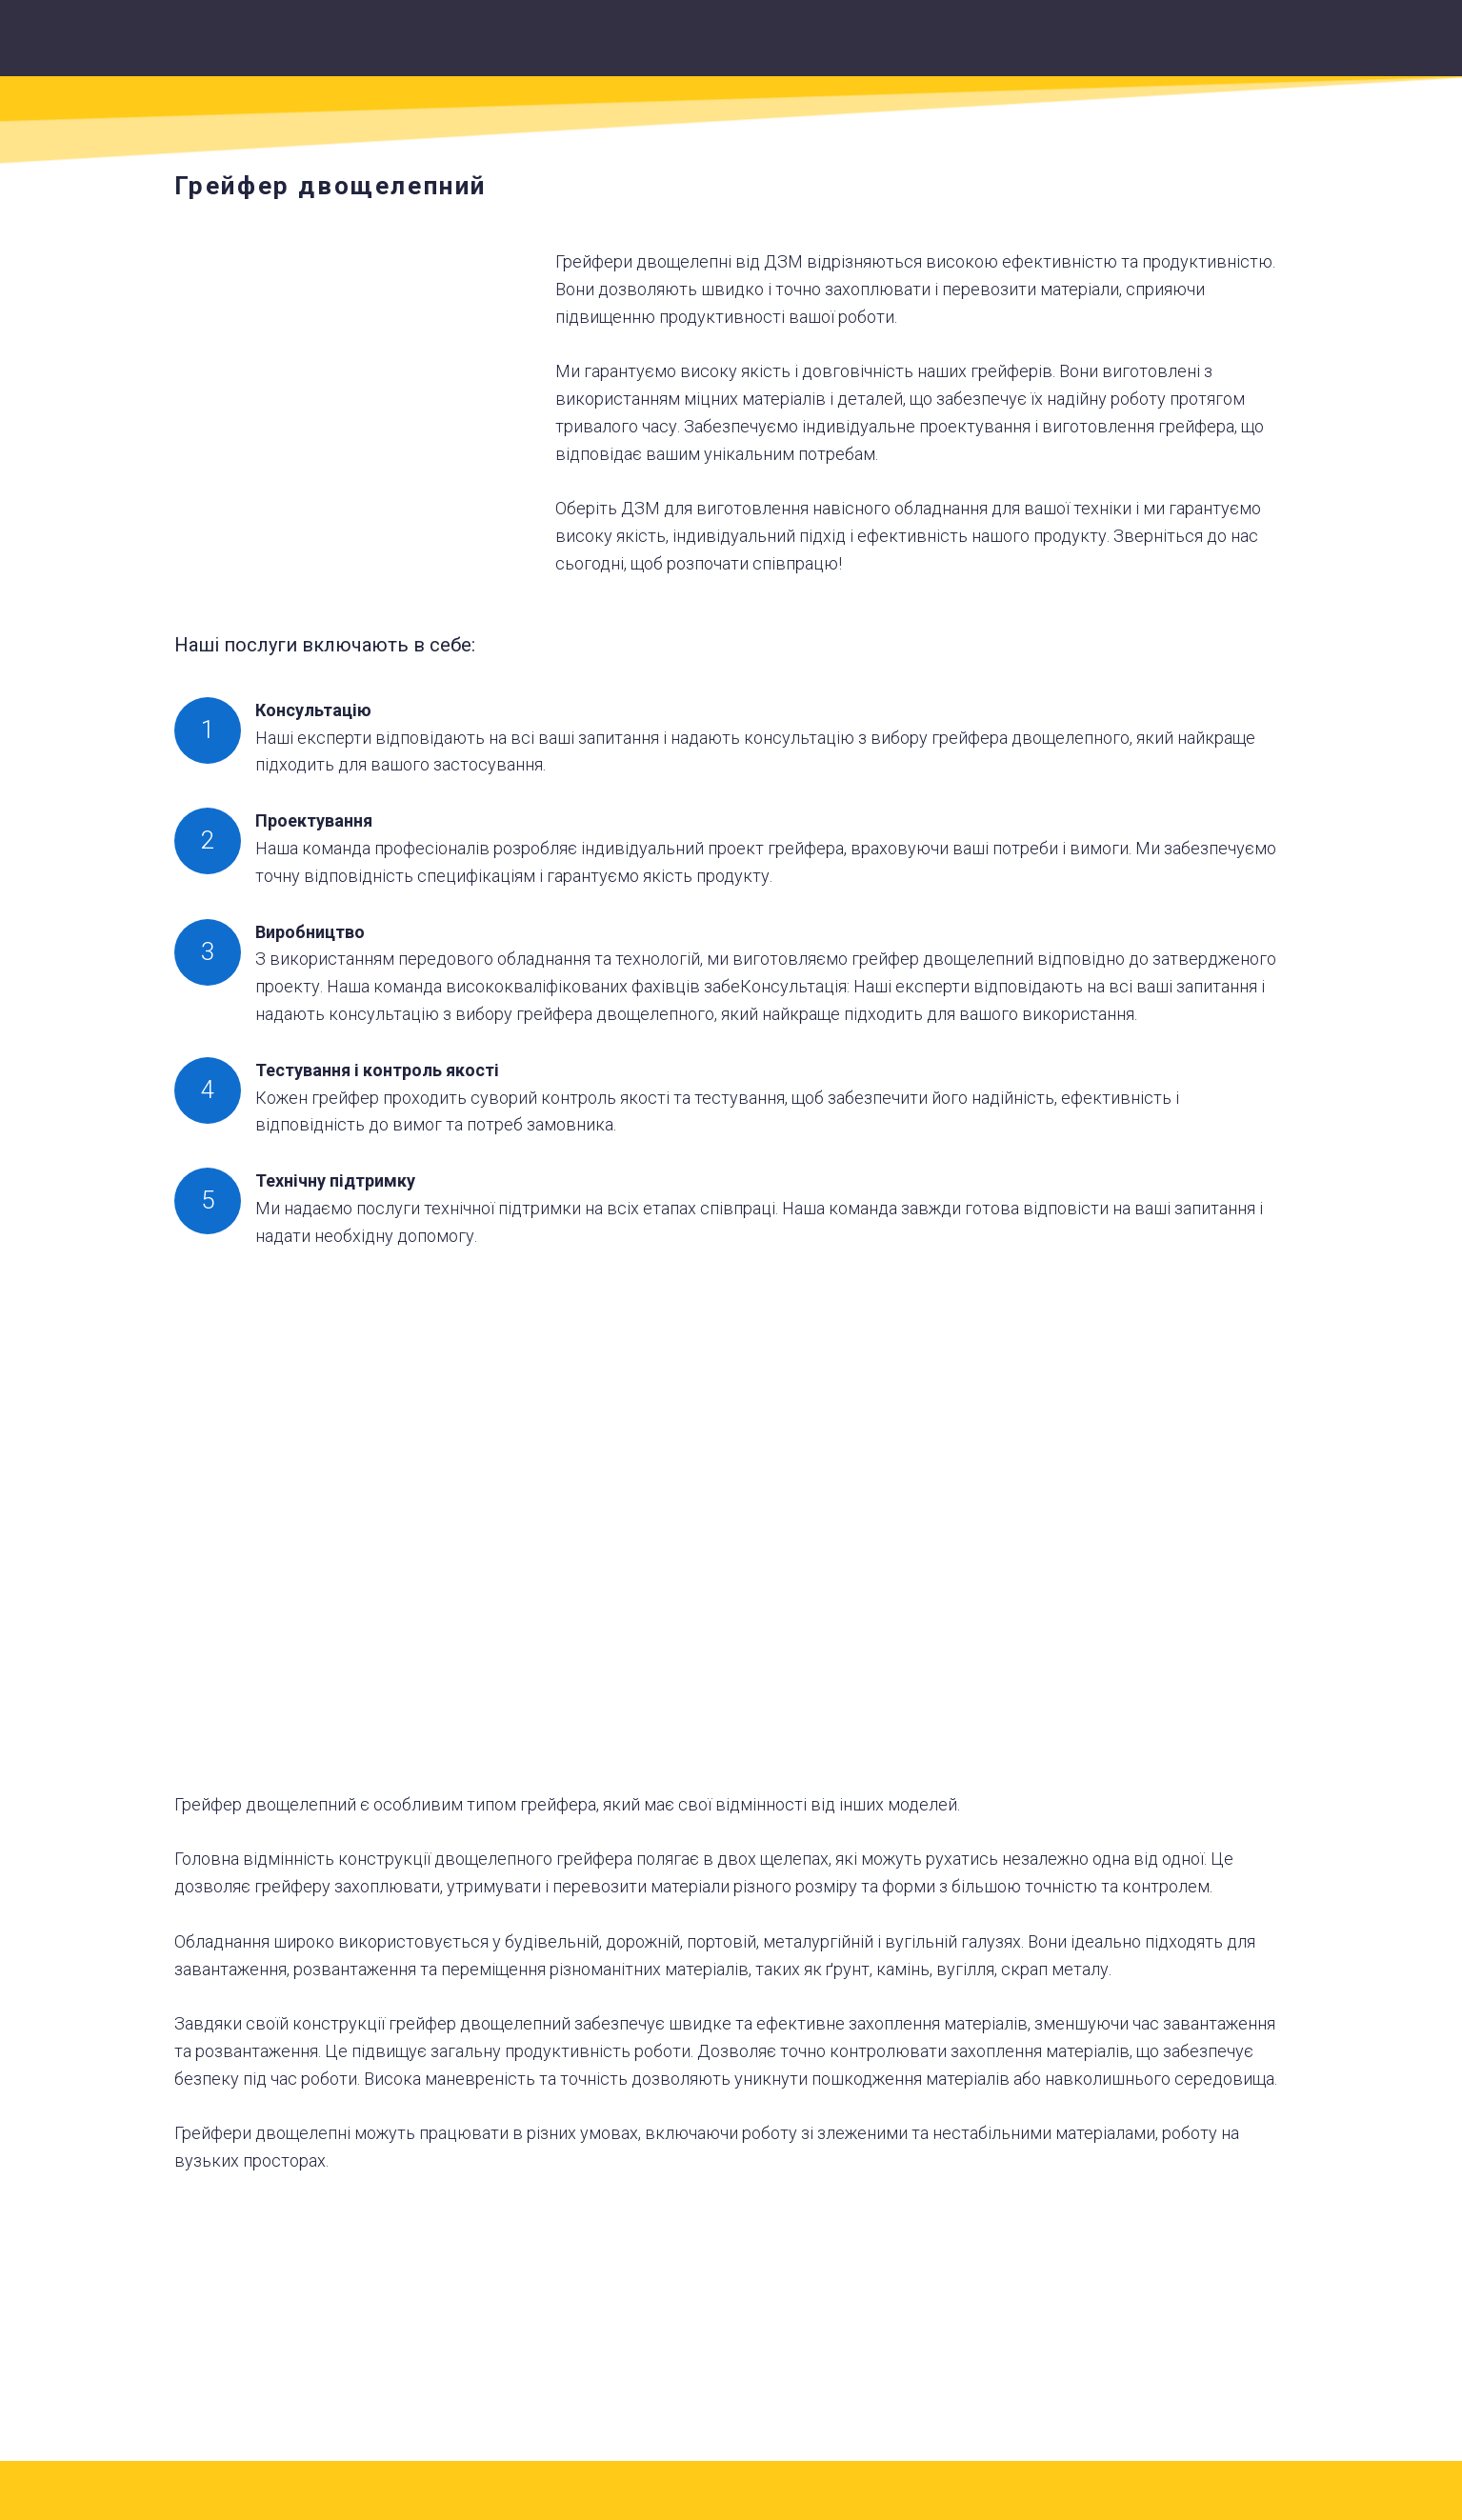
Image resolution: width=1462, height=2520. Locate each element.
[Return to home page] (755, 45)
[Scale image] (350, 1528)
